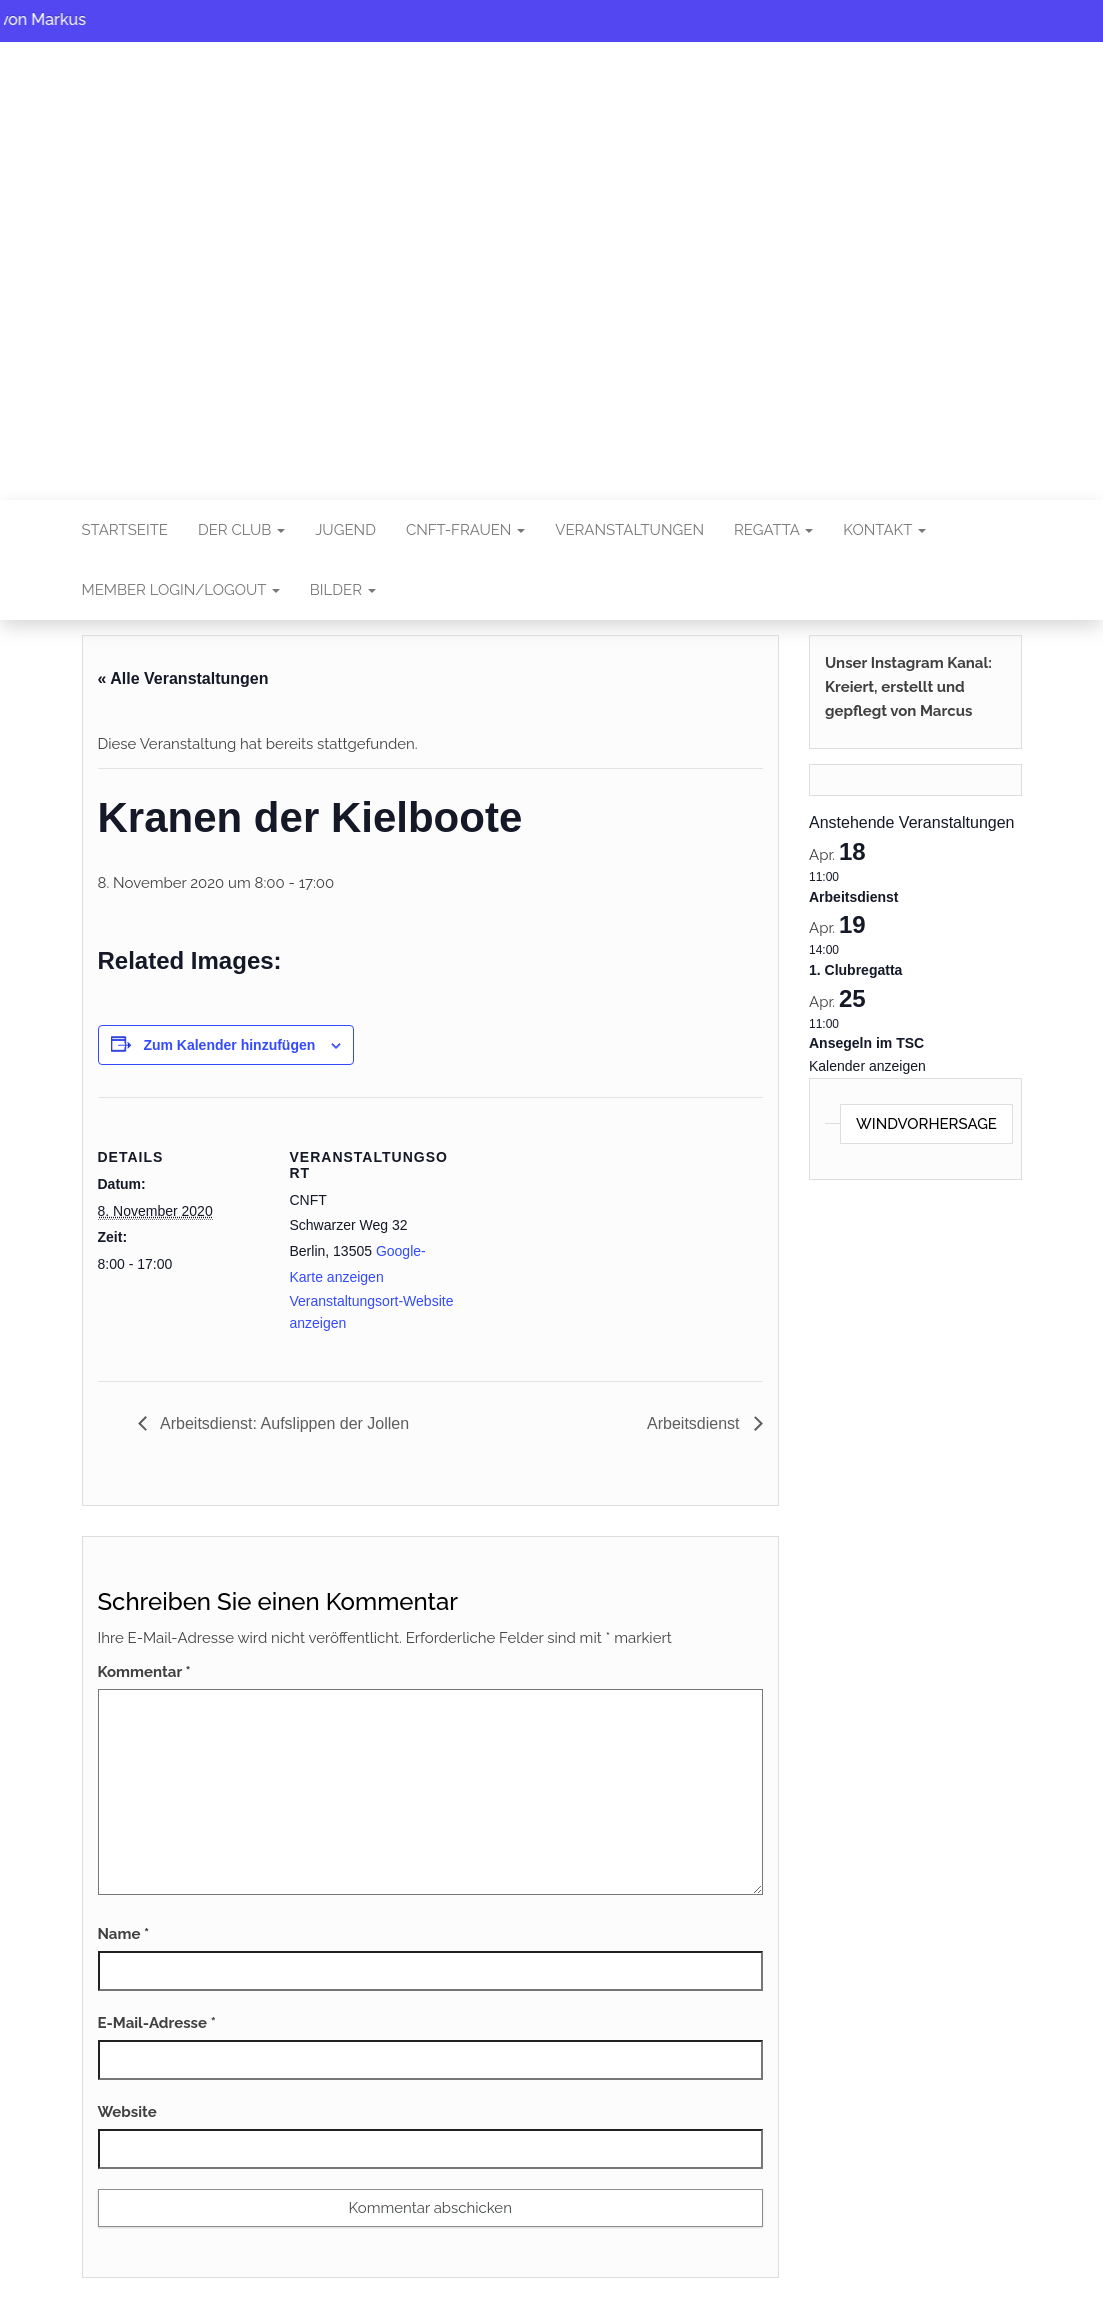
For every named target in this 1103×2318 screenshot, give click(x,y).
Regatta (773, 530)
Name (124, 1934)
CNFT (552, 257)
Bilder (343, 590)
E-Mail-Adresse (157, 2023)
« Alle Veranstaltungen (183, 678)
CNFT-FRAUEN (465, 530)
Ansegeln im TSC (866, 1043)
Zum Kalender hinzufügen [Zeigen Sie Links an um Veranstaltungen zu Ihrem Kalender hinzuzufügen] (229, 1045)
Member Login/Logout (181, 590)
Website (127, 2112)
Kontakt (884, 530)
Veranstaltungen (629, 530)
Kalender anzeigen (867, 1066)
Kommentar (144, 1672)
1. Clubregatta (855, 970)
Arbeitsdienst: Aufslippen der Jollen (283, 1423)
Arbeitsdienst (695, 1423)
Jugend (345, 530)
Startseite (125, 530)
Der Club (241, 530)
